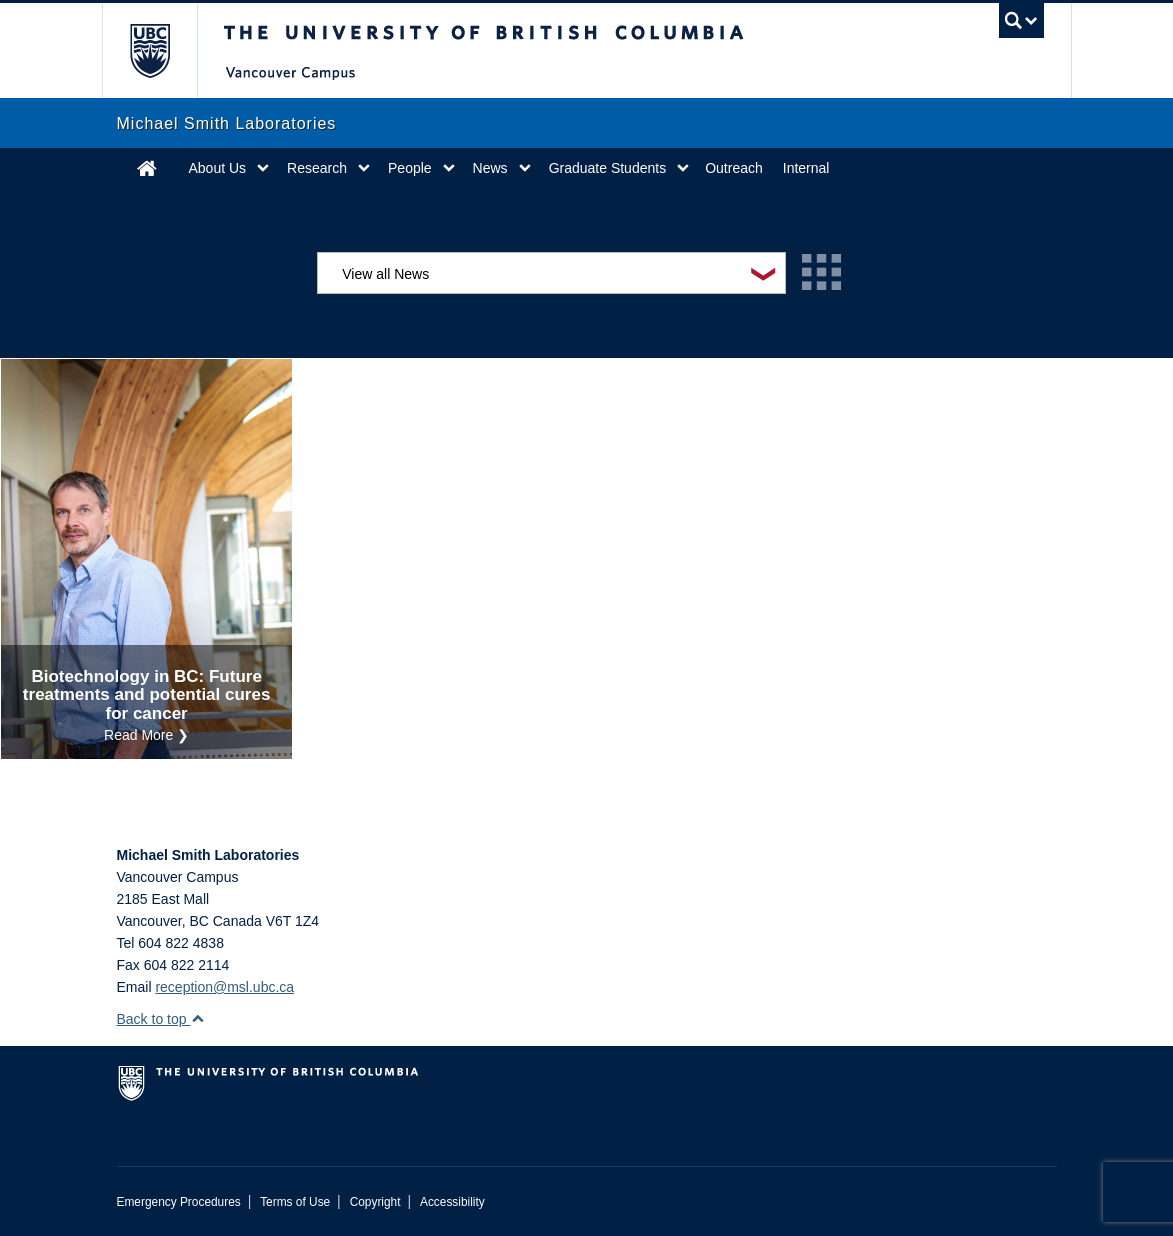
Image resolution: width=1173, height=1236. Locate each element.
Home (147, 168)
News (490, 168)
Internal (806, 168)
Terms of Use (295, 1202)
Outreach (734, 168)
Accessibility (452, 1202)
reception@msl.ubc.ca (224, 987)
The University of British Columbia (164, 50)
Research (317, 168)
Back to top (161, 1019)
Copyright (375, 1202)
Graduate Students (608, 168)
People (410, 168)
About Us (218, 168)
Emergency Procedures (179, 1202)
